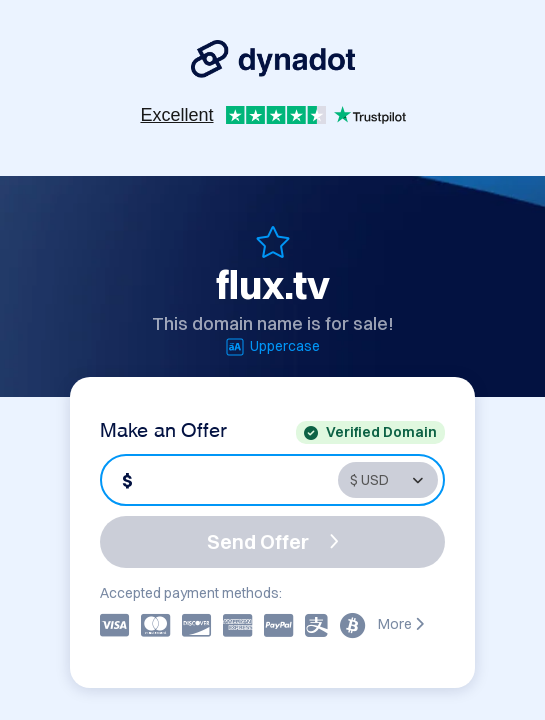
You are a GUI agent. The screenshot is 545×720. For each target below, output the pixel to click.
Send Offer (273, 541)
